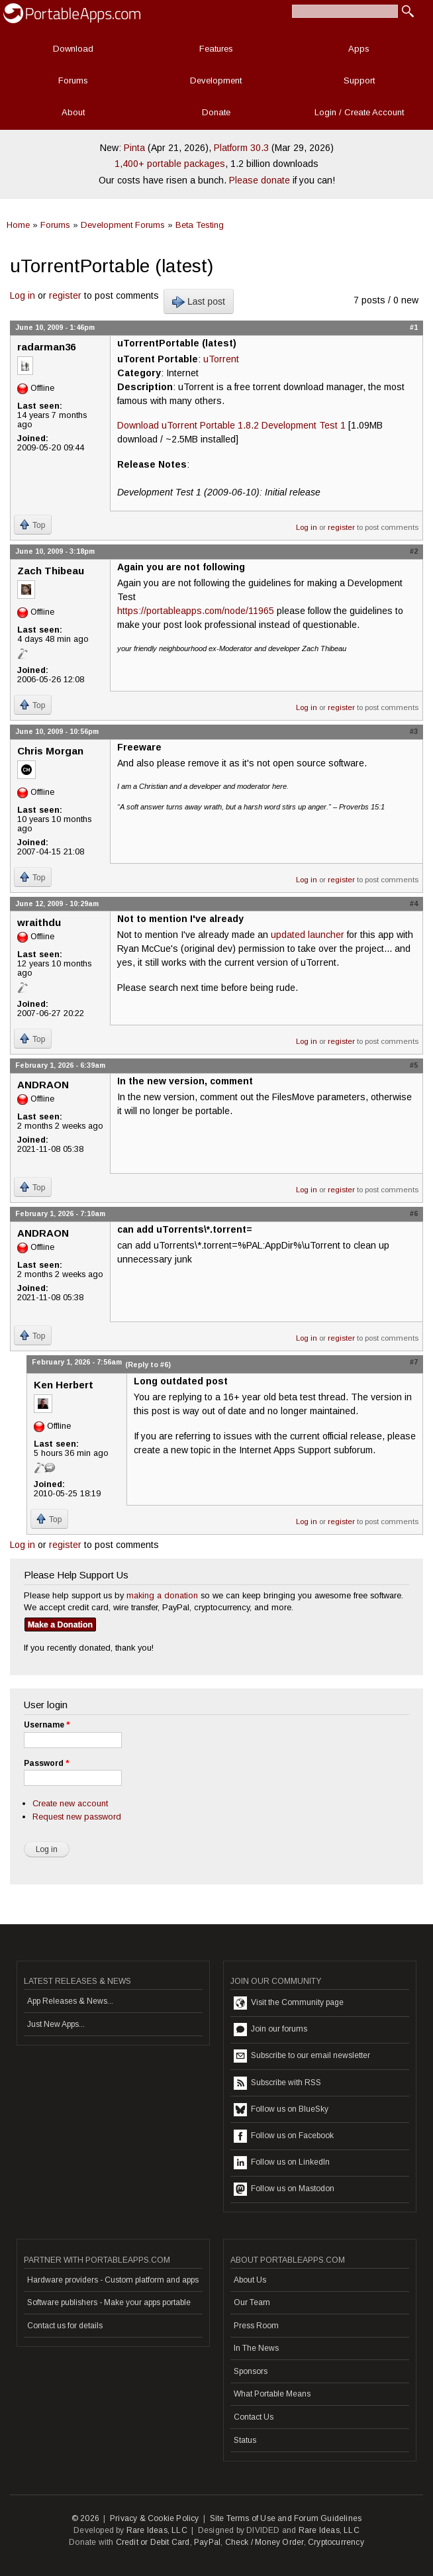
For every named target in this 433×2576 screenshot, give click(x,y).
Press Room (256, 2325)
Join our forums (270, 2029)
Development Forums (123, 225)
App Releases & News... (70, 2001)
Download (73, 49)
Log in (22, 295)
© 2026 (85, 2518)
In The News (256, 2348)
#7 (414, 1362)
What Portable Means (272, 2393)
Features (216, 49)
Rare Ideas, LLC (156, 2530)
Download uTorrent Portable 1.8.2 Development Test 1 (231, 425)
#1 (414, 327)
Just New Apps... (56, 2024)
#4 (414, 903)
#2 (414, 551)
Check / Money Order (264, 2542)
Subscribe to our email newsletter (302, 2056)
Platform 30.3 (241, 147)
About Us (250, 2280)
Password (46, 1763)
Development (216, 80)
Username (47, 1724)
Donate (216, 112)
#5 (414, 1065)
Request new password (76, 1817)
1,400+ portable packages (170, 163)
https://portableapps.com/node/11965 (195, 610)
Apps (358, 49)
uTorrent (221, 359)
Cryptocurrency (336, 2542)
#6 (414, 1213)
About (73, 112)
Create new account (70, 1803)
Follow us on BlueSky (281, 2109)
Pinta (134, 147)
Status (245, 2440)
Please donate (259, 180)
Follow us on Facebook (284, 2136)
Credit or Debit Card (153, 2542)
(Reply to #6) (148, 1364)
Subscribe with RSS (277, 2083)
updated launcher (307, 934)
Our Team (252, 2302)
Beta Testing (199, 225)
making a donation (162, 1595)
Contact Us (253, 2417)
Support (359, 80)
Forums (73, 80)
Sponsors (250, 2371)
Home (18, 225)
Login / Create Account (359, 112)
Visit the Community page (289, 2003)
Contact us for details (65, 2325)
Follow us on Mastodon (284, 2189)
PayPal (207, 2542)
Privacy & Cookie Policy (154, 2518)
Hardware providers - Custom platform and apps (113, 2280)
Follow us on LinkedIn (282, 2162)
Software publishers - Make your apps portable (109, 2302)
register (65, 295)
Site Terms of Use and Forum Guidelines (286, 2518)
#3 (414, 731)
